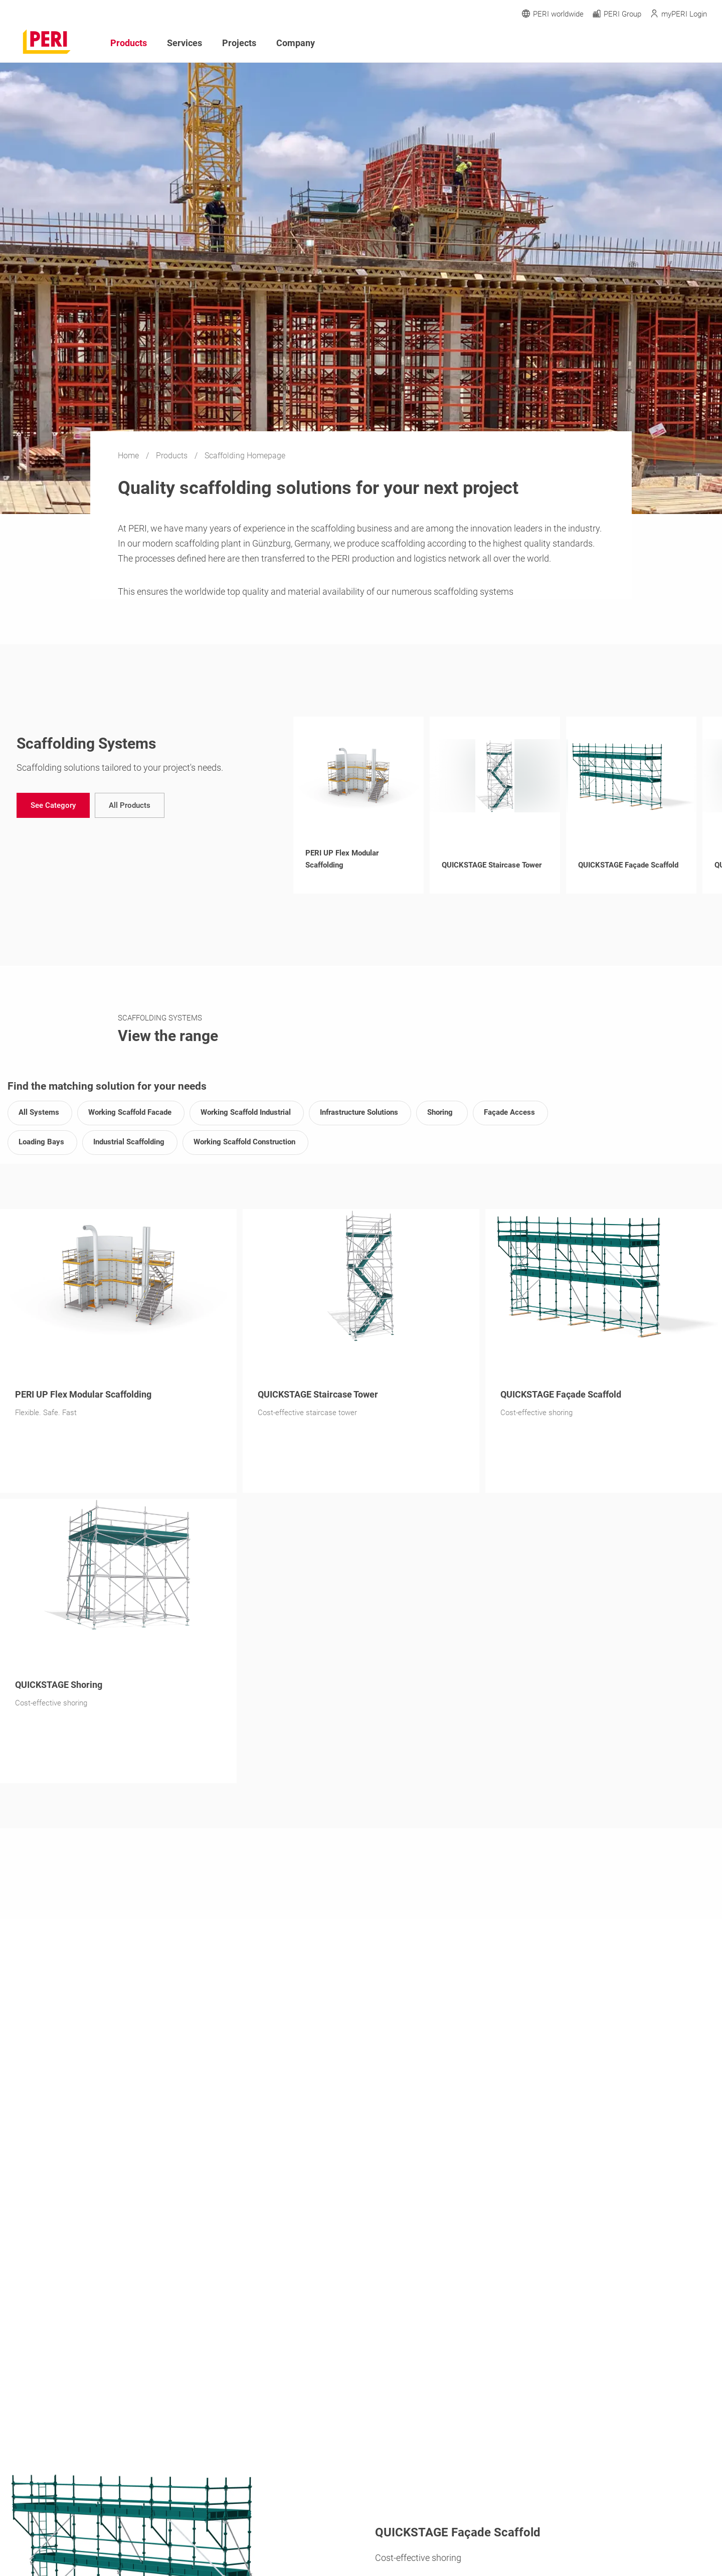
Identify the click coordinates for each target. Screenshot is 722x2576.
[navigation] (53, 805)
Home (129, 455)
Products (173, 455)
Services (184, 43)
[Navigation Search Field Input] (647, 43)
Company (295, 43)
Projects (239, 43)
